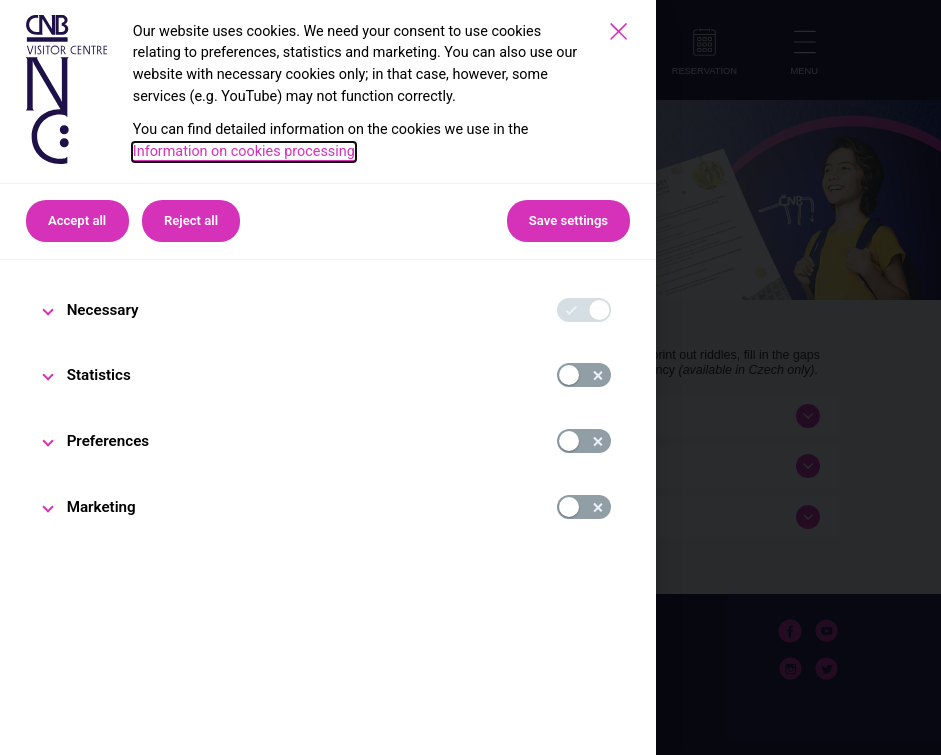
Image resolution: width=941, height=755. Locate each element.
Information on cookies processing (244, 151)
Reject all (191, 220)
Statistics (99, 375)
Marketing (101, 507)
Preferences (108, 441)
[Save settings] (618, 31)
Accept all (77, 220)
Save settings (568, 220)
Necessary (103, 310)
